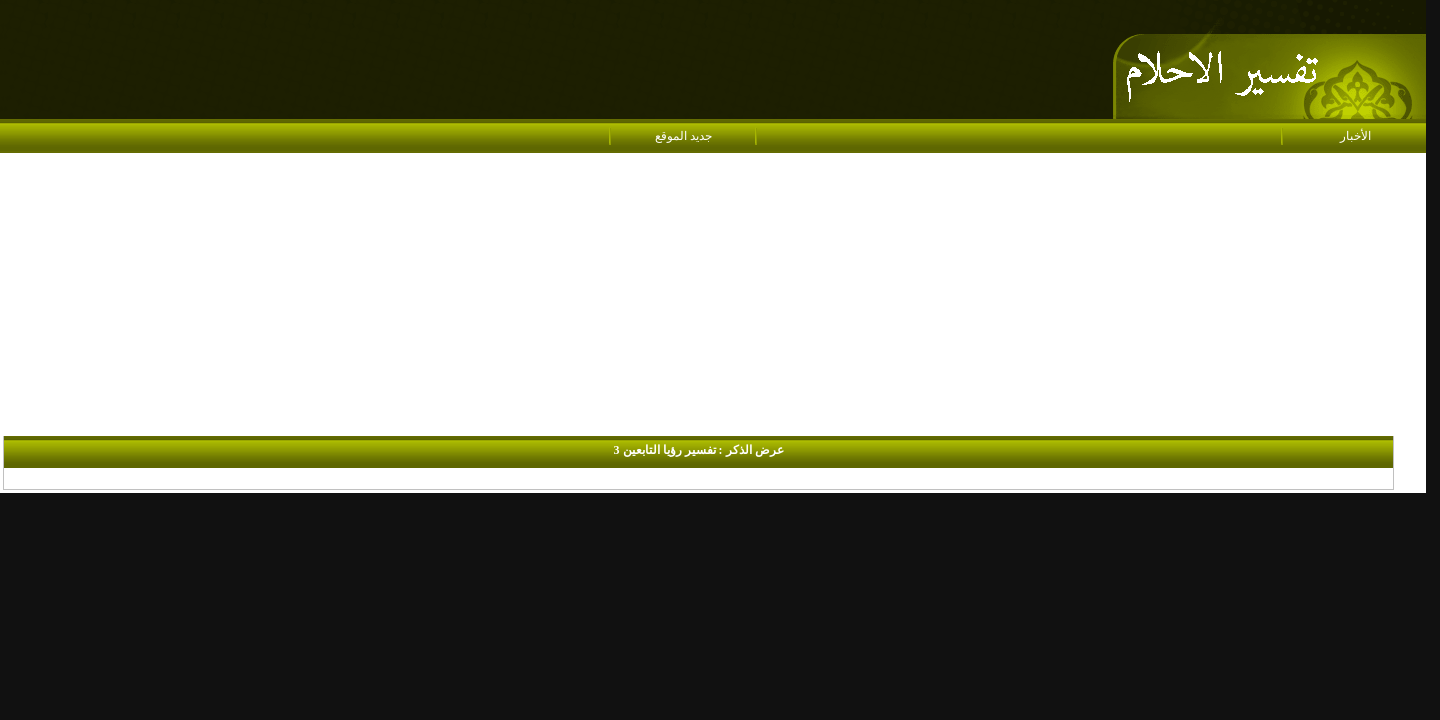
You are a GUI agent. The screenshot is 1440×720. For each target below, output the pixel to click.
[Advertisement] (713, 296)
